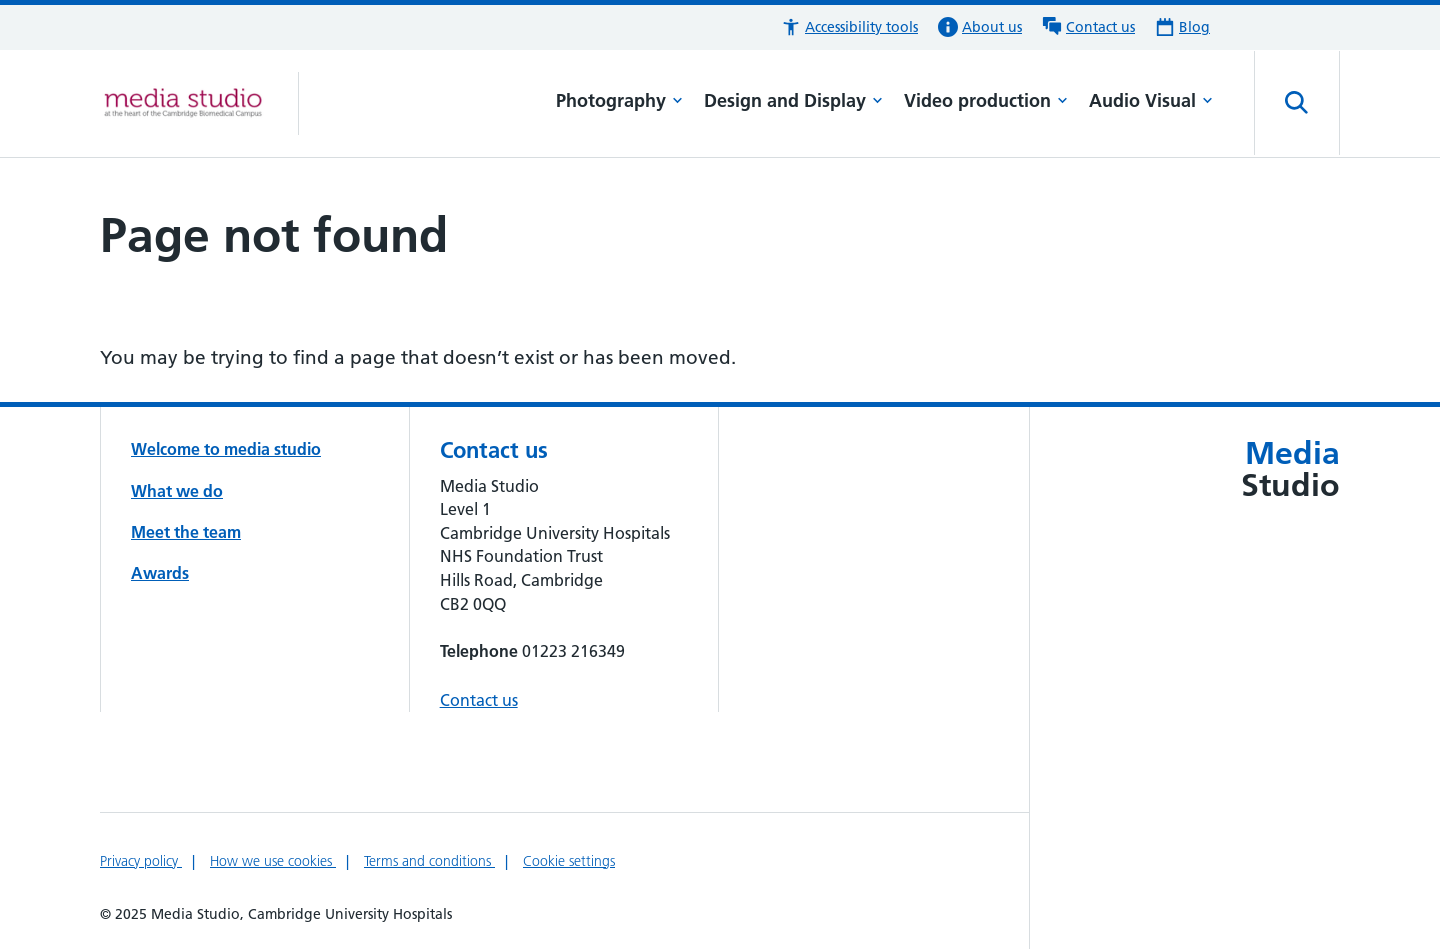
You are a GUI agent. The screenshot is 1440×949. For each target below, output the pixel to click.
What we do (177, 491)
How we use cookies (273, 861)
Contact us (479, 700)
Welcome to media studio (226, 449)
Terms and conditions (429, 861)
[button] (849, 27)
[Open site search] (1297, 103)
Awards (160, 573)
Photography (619, 100)
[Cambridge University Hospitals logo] (199, 103)
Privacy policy (141, 861)
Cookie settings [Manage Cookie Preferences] (569, 861)
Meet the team (186, 532)
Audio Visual (1151, 100)
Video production (986, 100)
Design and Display (793, 100)
